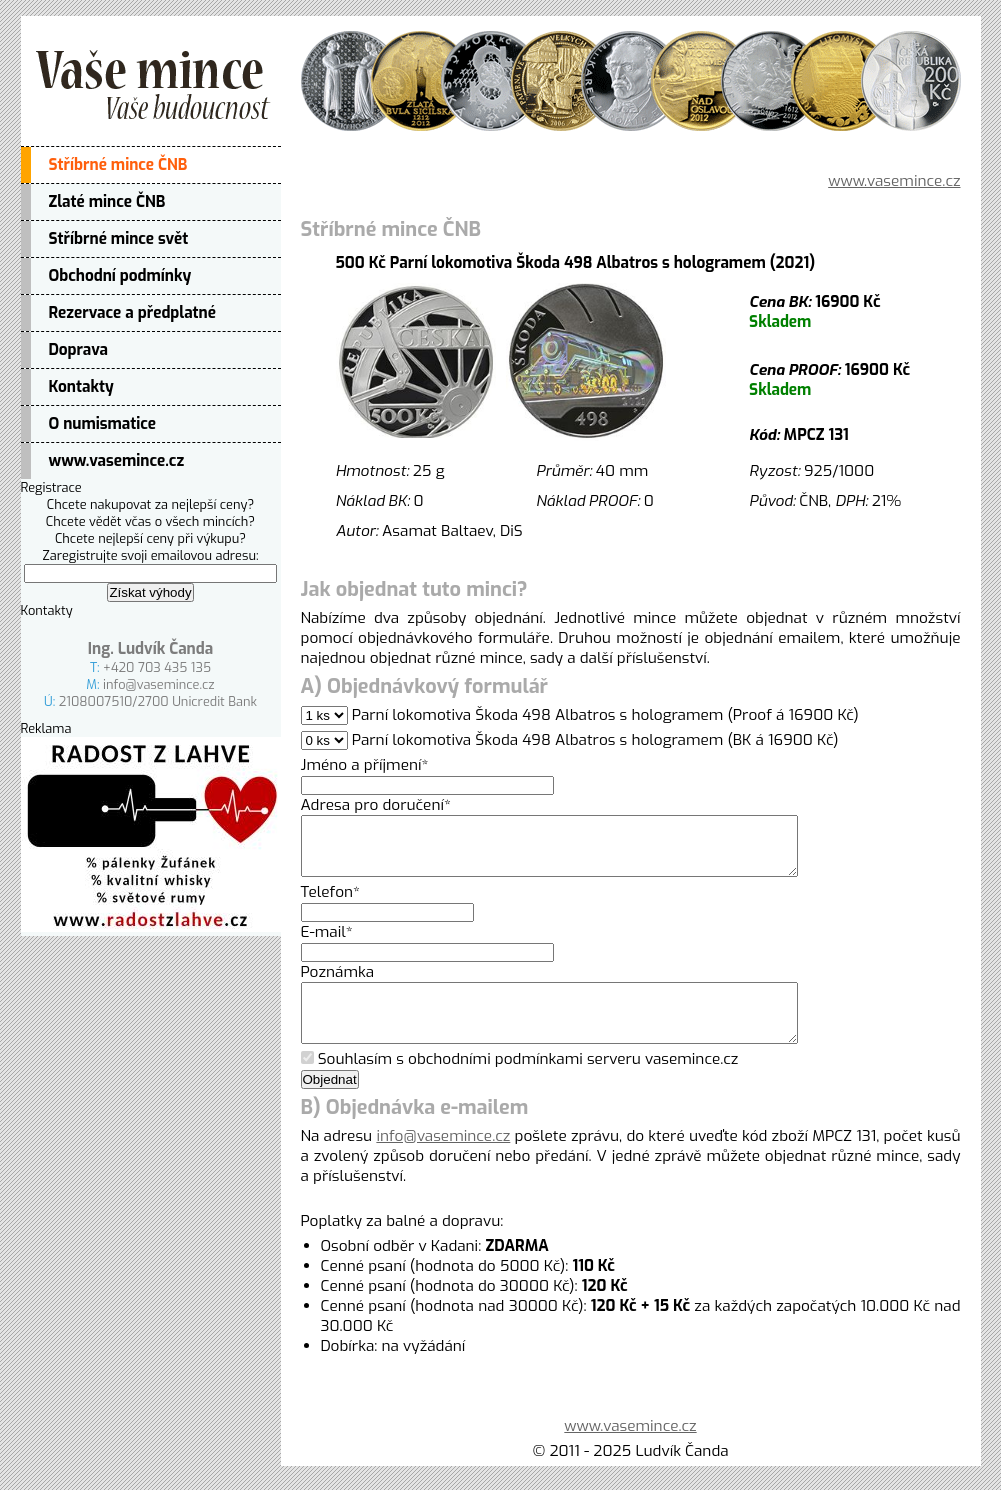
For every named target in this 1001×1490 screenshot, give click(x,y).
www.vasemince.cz (117, 461)
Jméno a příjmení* (365, 765)
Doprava (79, 350)
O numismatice (103, 424)
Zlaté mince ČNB (107, 202)
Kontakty (81, 387)
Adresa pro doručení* (376, 805)
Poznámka (338, 984)
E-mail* (327, 944)
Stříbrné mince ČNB (118, 165)
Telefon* (331, 904)
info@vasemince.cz (159, 684)
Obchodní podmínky (120, 276)
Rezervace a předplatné (132, 313)
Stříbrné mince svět (119, 239)
